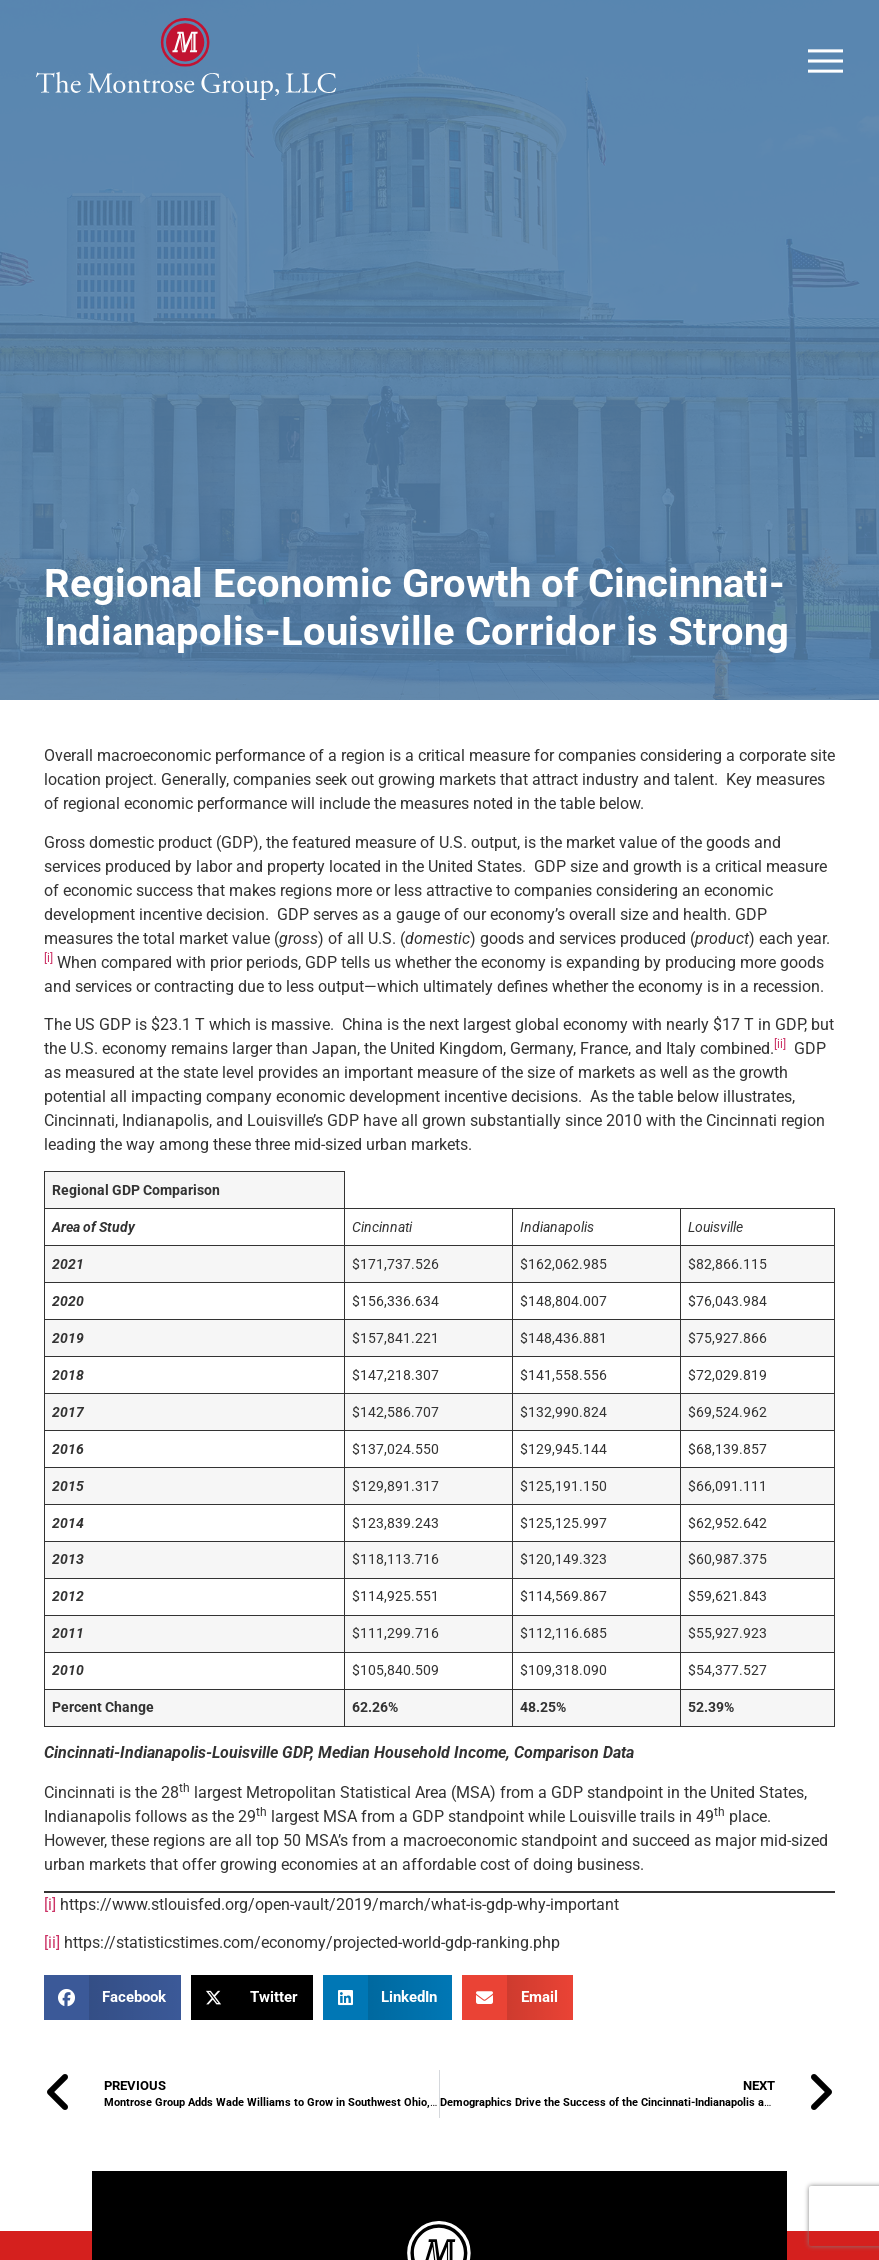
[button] (113, 2046)
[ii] (52, 1991)
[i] (50, 1953)
